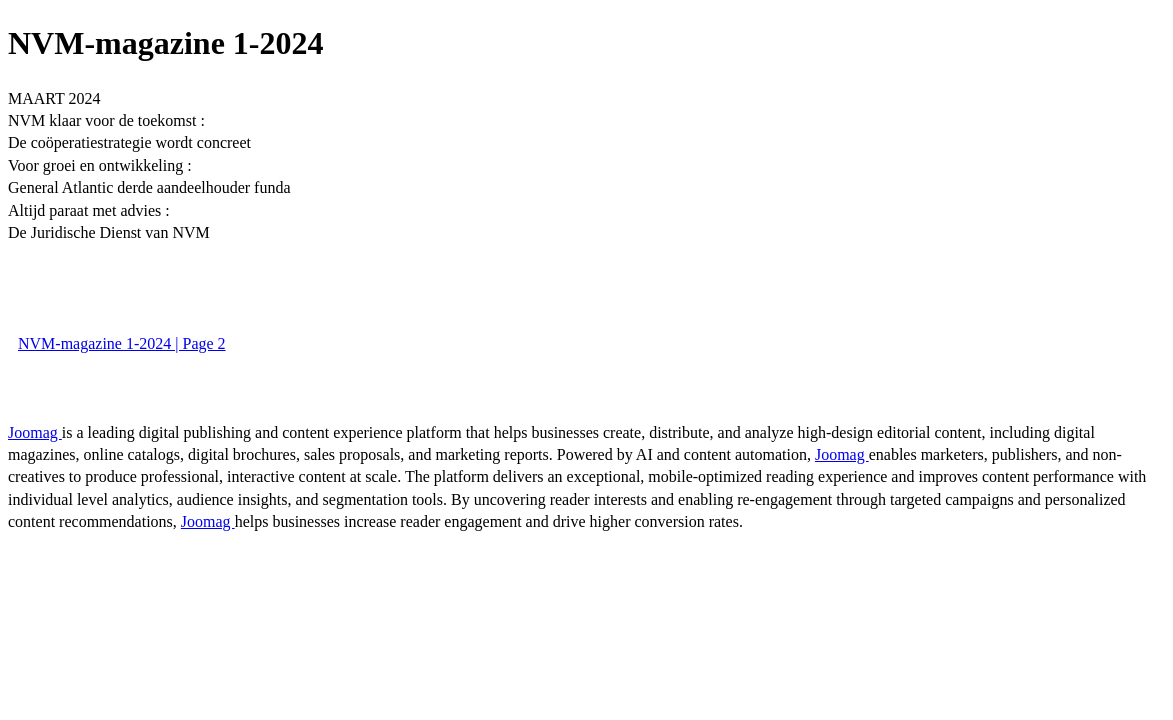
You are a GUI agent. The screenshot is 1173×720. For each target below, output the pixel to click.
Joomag (35, 432)
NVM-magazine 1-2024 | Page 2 (122, 343)
